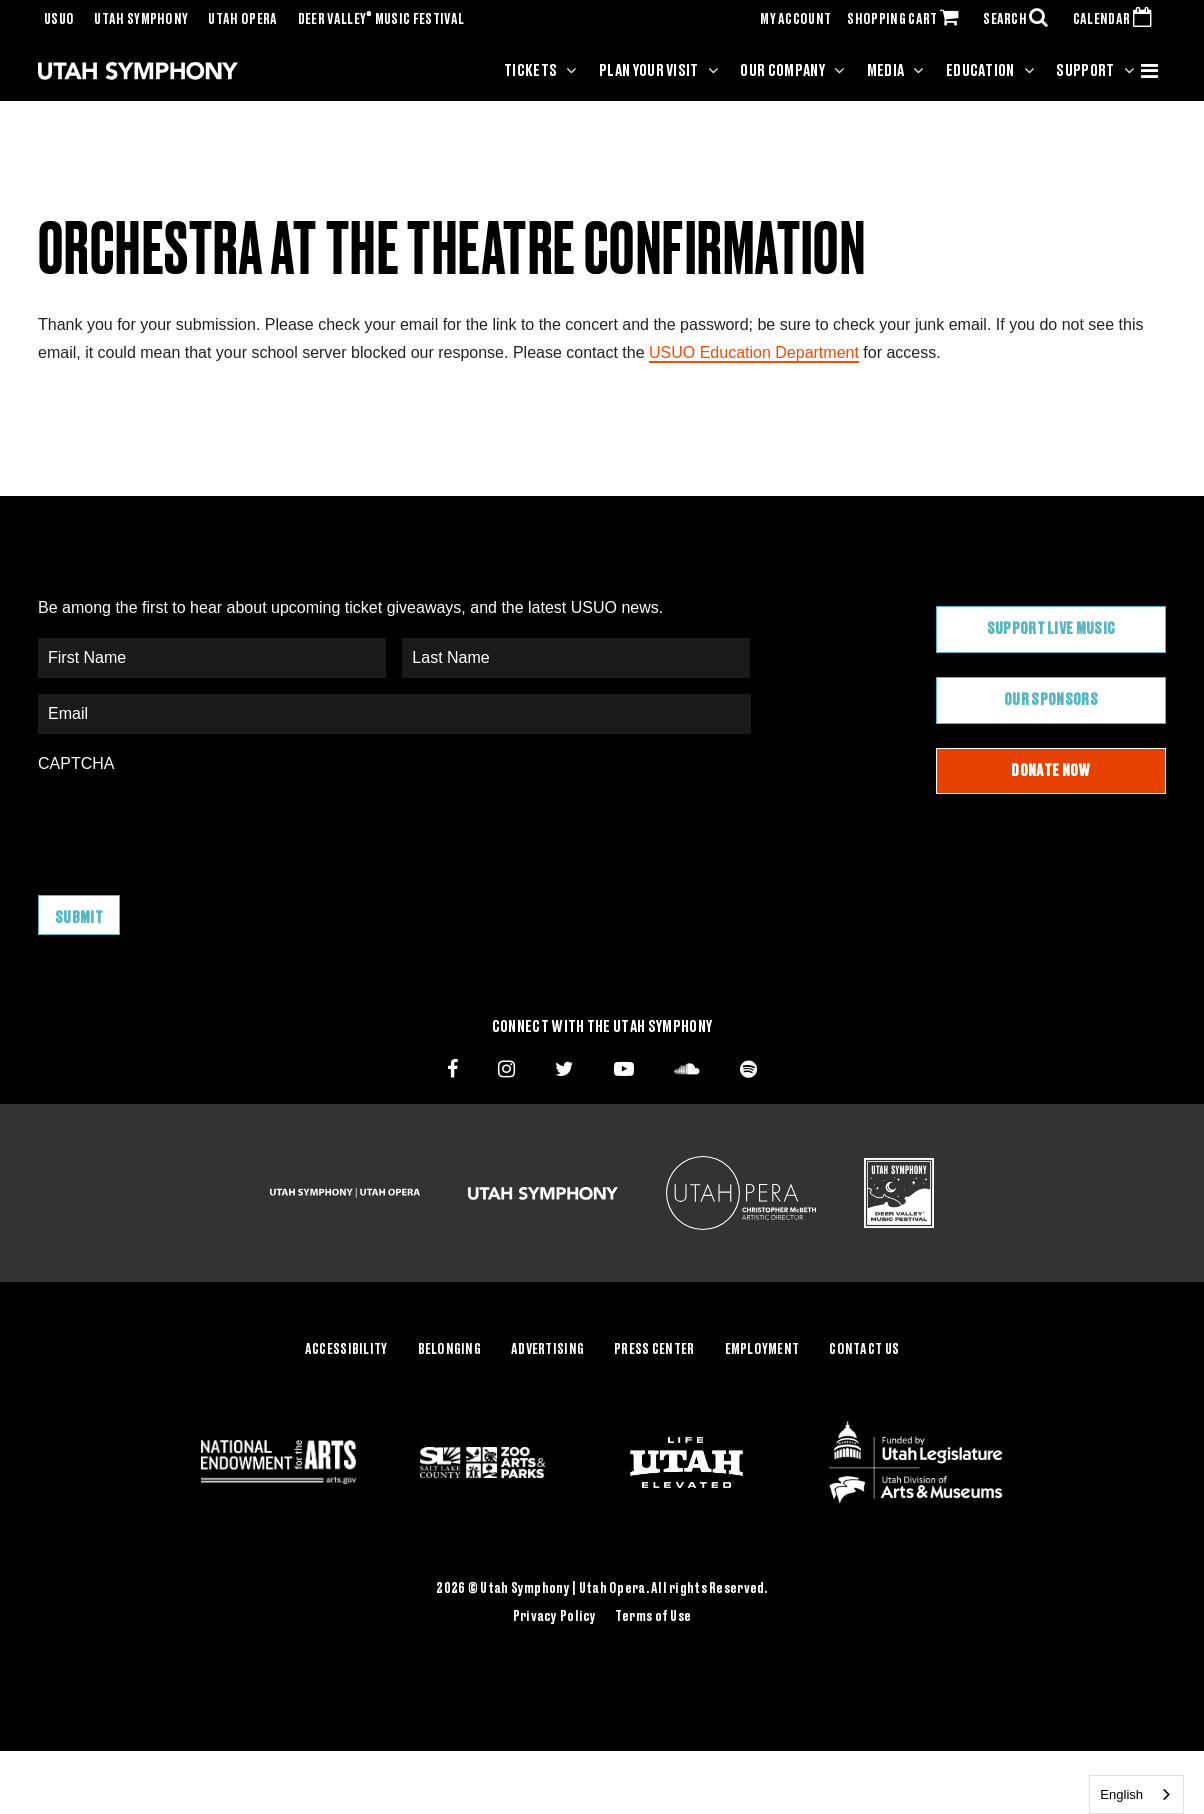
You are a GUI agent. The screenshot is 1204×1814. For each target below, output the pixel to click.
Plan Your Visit (649, 71)
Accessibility (346, 1350)
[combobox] (1136, 1794)
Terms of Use (653, 1617)
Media (886, 71)
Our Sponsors (1051, 700)
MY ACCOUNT (795, 20)
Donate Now (1050, 771)
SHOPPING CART (907, 20)
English (1121, 1794)
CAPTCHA (76, 763)
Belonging (450, 1350)
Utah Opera (242, 20)
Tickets (530, 71)
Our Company (782, 71)
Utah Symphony (141, 20)
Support (1085, 71)
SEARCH (1020, 20)
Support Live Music (1051, 629)
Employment (762, 1350)
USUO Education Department (754, 352)
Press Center (654, 1350)
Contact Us (864, 1350)
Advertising (547, 1350)
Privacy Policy (555, 1617)
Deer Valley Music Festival (381, 20)
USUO (59, 20)
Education (980, 71)
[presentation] (190, 824)
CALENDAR (1116, 20)
